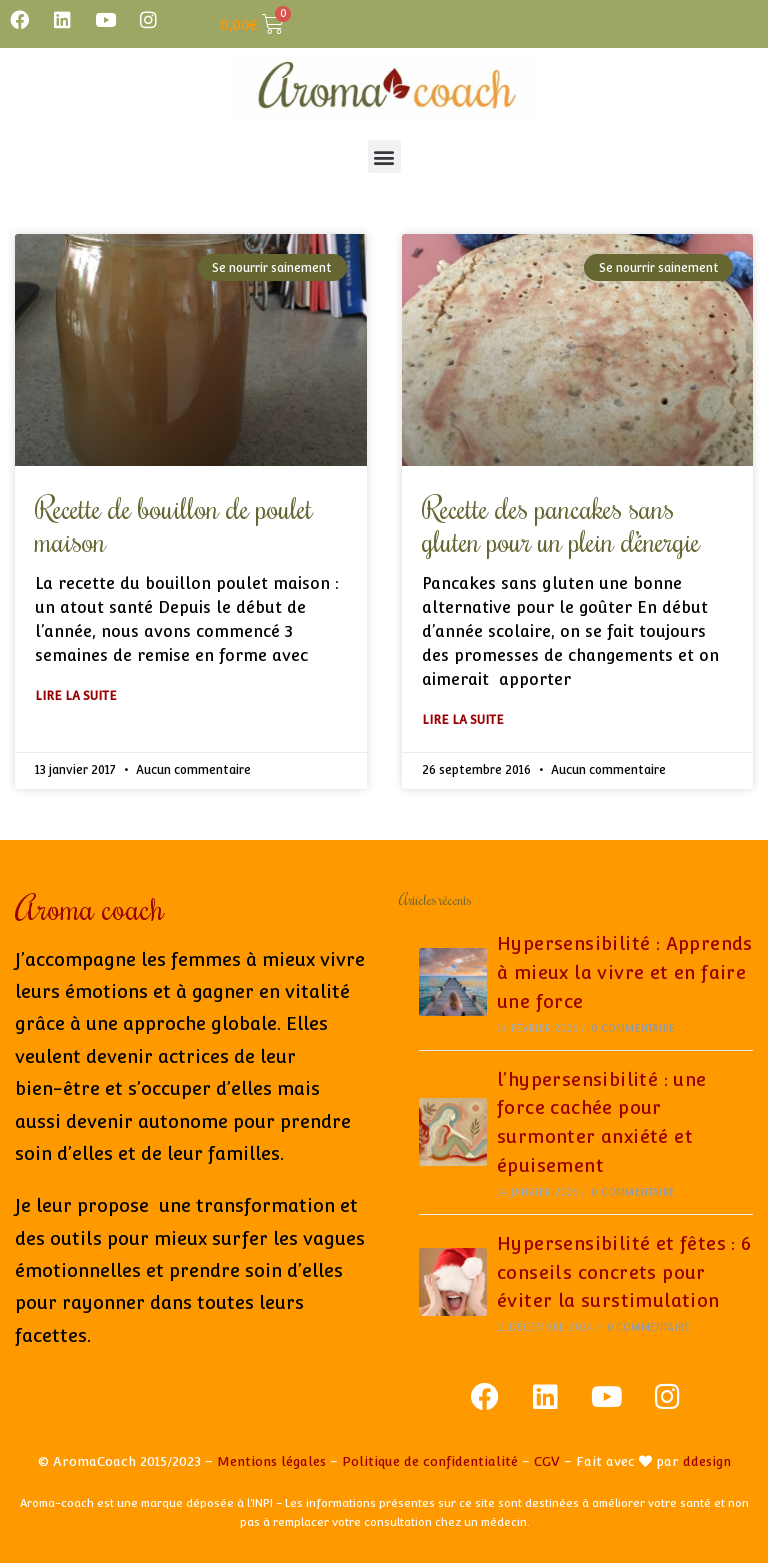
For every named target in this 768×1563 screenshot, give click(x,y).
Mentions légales (271, 1461)
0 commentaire (633, 1028)
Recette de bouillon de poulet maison (174, 524)
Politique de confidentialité (430, 1461)
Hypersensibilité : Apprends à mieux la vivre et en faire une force (625, 972)
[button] (384, 156)
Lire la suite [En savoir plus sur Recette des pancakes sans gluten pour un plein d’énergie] (463, 720)
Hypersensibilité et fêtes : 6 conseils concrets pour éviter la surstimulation (624, 1272)
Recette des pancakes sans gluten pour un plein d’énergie (561, 524)
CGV (547, 1461)
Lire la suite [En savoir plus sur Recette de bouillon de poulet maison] (76, 696)
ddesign (707, 1461)
